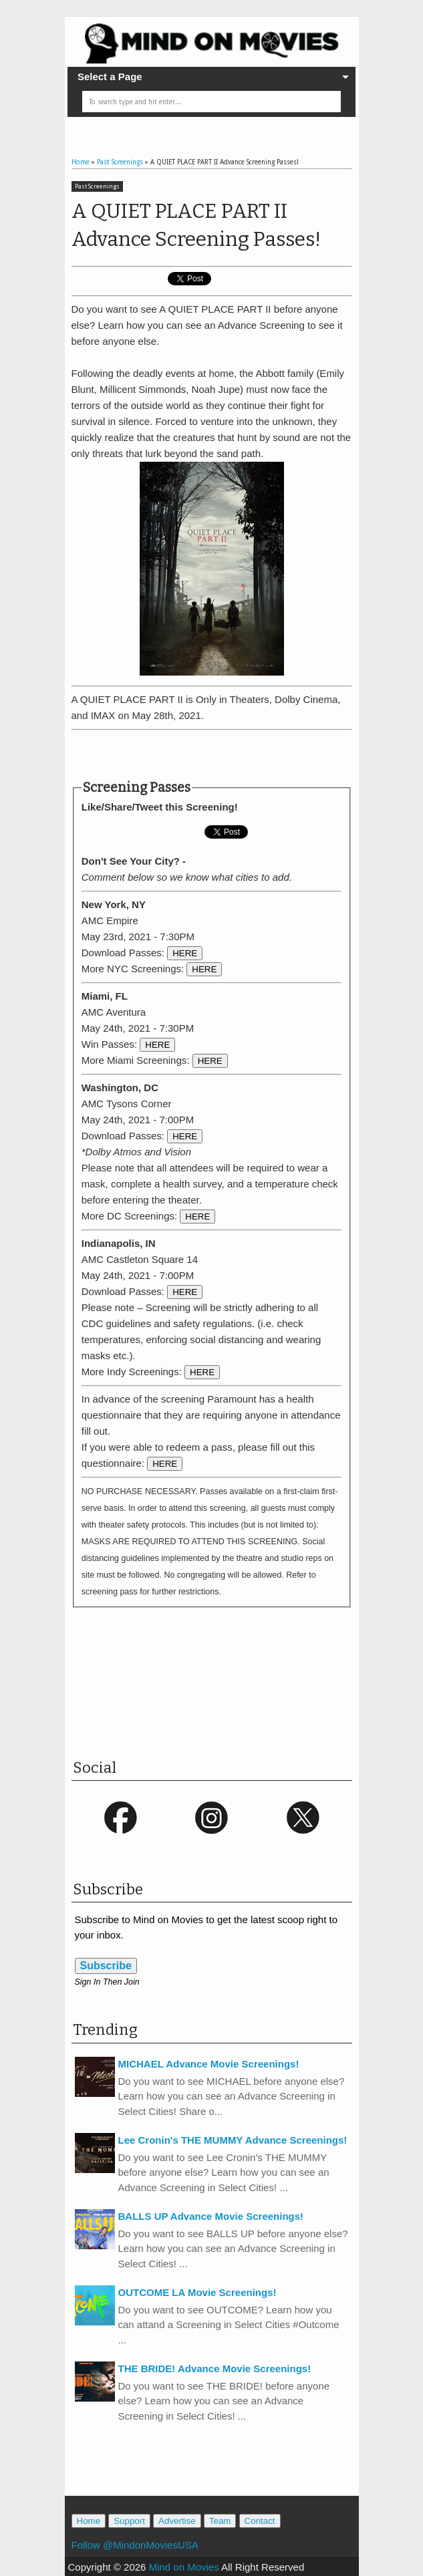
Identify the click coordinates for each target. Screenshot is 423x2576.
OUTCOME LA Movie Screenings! (197, 2292)
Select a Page (110, 76)
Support (129, 2521)
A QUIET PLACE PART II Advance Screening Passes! (196, 225)
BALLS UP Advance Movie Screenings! (211, 2216)
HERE (184, 953)
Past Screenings (97, 186)
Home (89, 2521)
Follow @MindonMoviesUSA (135, 2545)
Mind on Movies (184, 2567)
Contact (260, 2521)
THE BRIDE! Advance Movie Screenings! (214, 2368)
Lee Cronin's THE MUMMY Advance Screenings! (232, 2140)
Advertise (177, 2521)
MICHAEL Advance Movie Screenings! (208, 2063)
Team (220, 2521)
